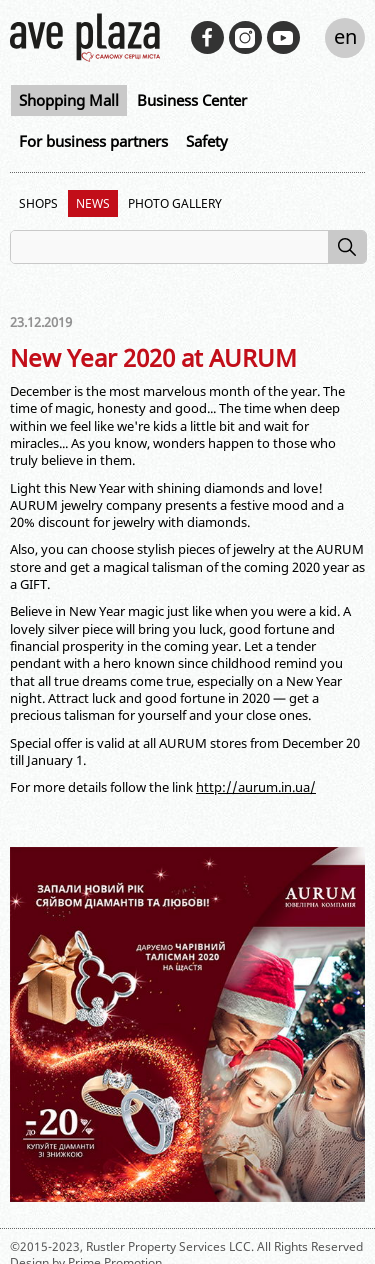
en (345, 36)
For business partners (93, 141)
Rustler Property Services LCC (168, 1246)
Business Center (192, 100)
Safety (207, 141)
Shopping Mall (69, 100)
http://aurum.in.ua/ (256, 787)
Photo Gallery (175, 203)
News (93, 203)
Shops (38, 203)
